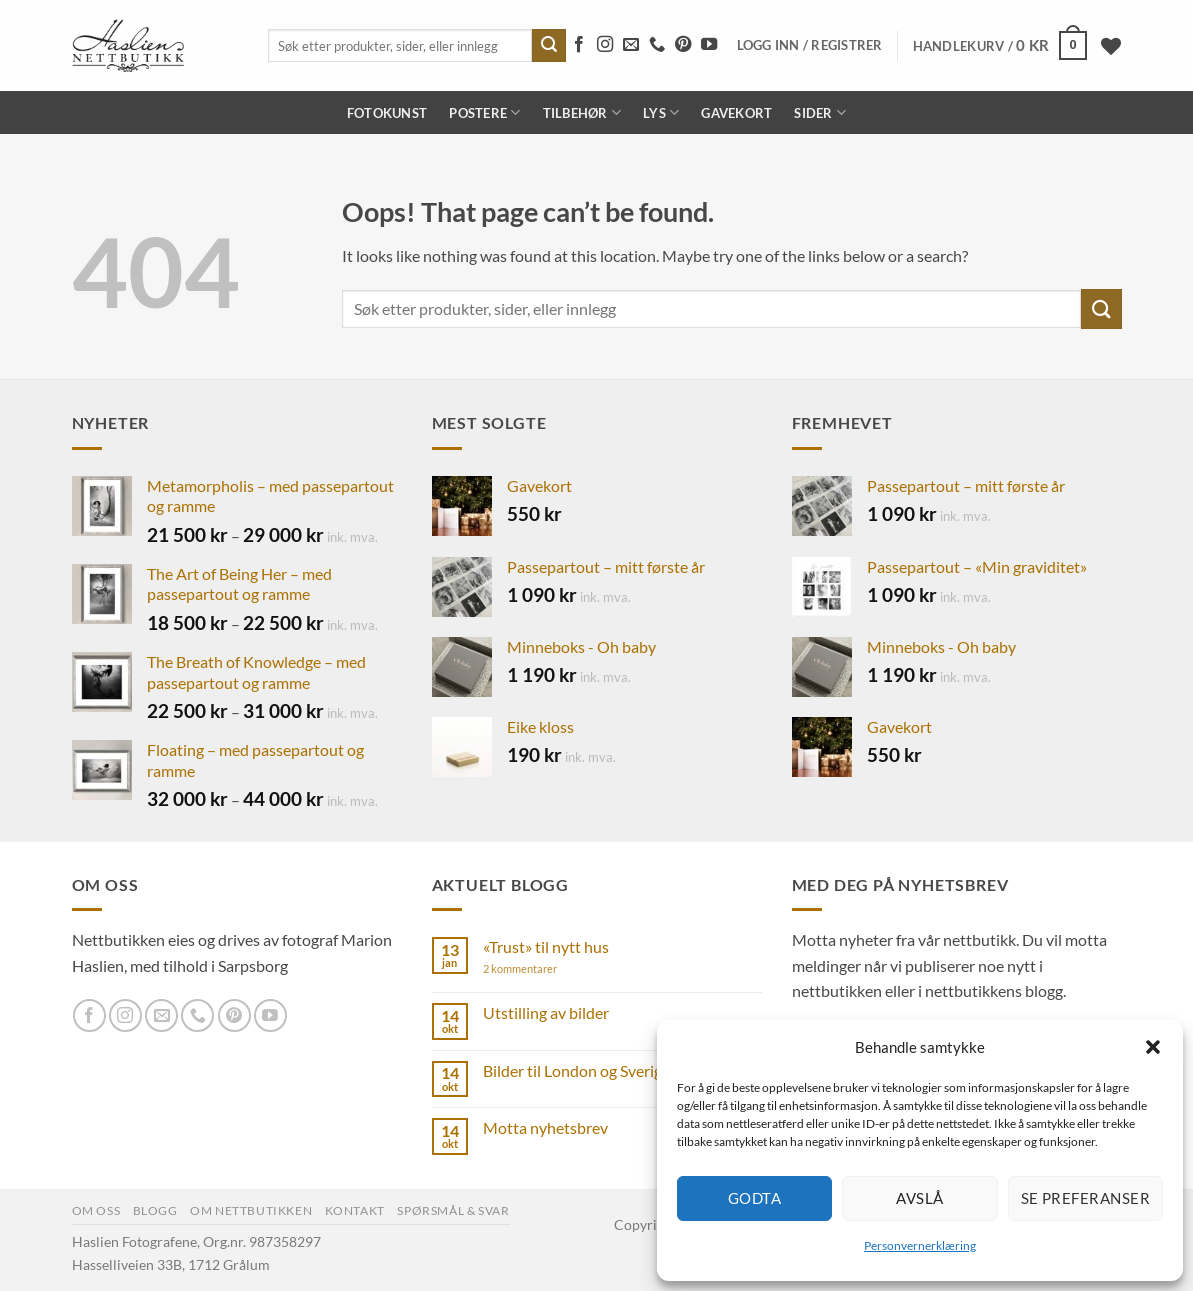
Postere (484, 112)
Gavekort (736, 113)
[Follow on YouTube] (709, 45)
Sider (820, 112)
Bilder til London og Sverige (576, 1070)
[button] (1153, 1047)
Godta (754, 1198)
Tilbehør (582, 112)
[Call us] (657, 45)
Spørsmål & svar (453, 1210)
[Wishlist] (1111, 46)
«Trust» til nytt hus (546, 946)
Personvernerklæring (920, 1245)
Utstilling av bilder (546, 1012)
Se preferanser (1085, 1198)
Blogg (155, 1210)
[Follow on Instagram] (605, 45)
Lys (661, 112)
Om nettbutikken (251, 1210)
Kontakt (355, 1210)
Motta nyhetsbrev (545, 1127)
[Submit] (549, 46)
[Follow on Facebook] (579, 45)
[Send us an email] (631, 45)
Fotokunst (387, 113)
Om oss (96, 1210)
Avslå (919, 1198)
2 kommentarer (536, 968)
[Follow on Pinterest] (683, 45)
